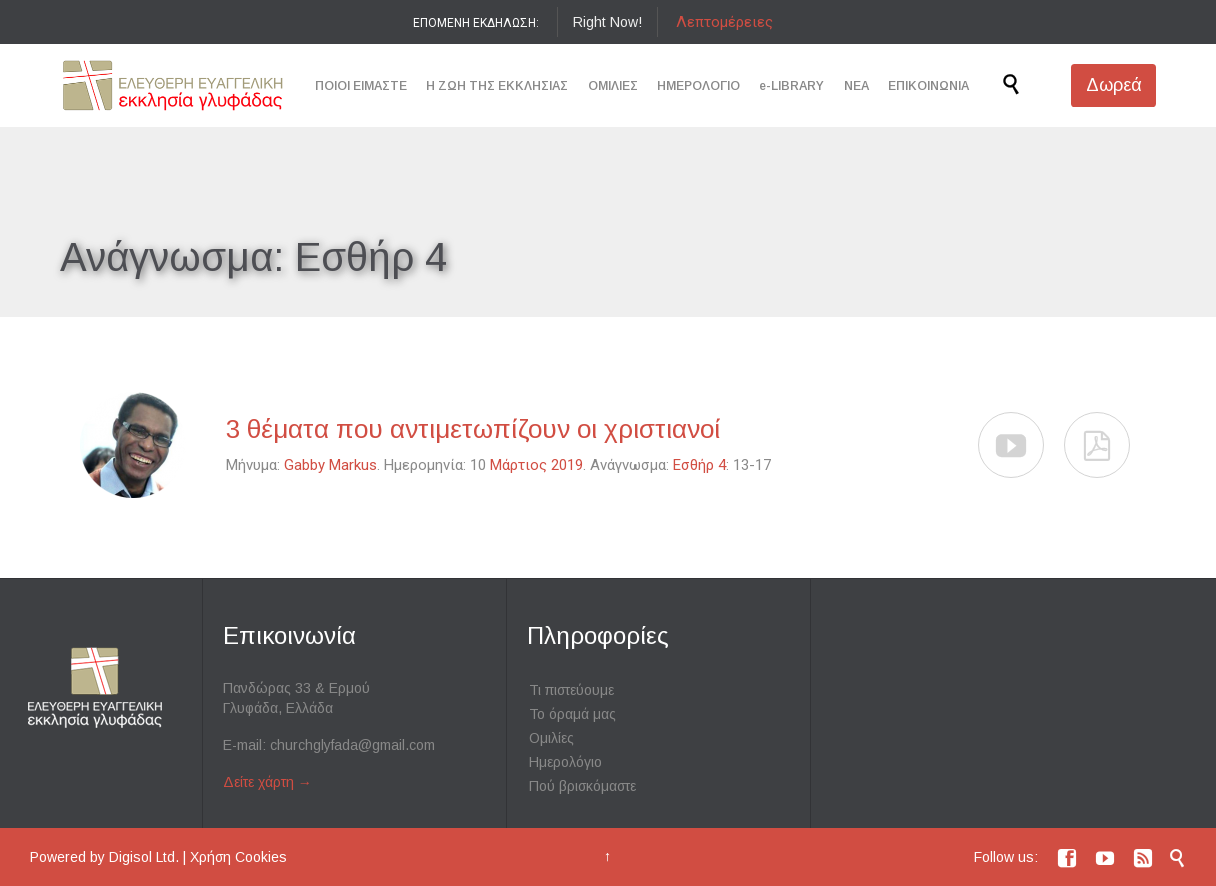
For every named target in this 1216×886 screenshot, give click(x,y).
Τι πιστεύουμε (571, 690)
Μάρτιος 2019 (536, 465)
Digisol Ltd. (144, 857)
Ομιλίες (551, 738)
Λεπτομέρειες (724, 22)
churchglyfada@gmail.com (352, 745)
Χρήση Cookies (238, 857)
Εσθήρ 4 (699, 465)
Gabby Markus (330, 465)
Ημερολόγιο (565, 762)
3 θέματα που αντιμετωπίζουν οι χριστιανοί (473, 429)
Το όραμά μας (572, 714)
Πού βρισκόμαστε (582, 786)
